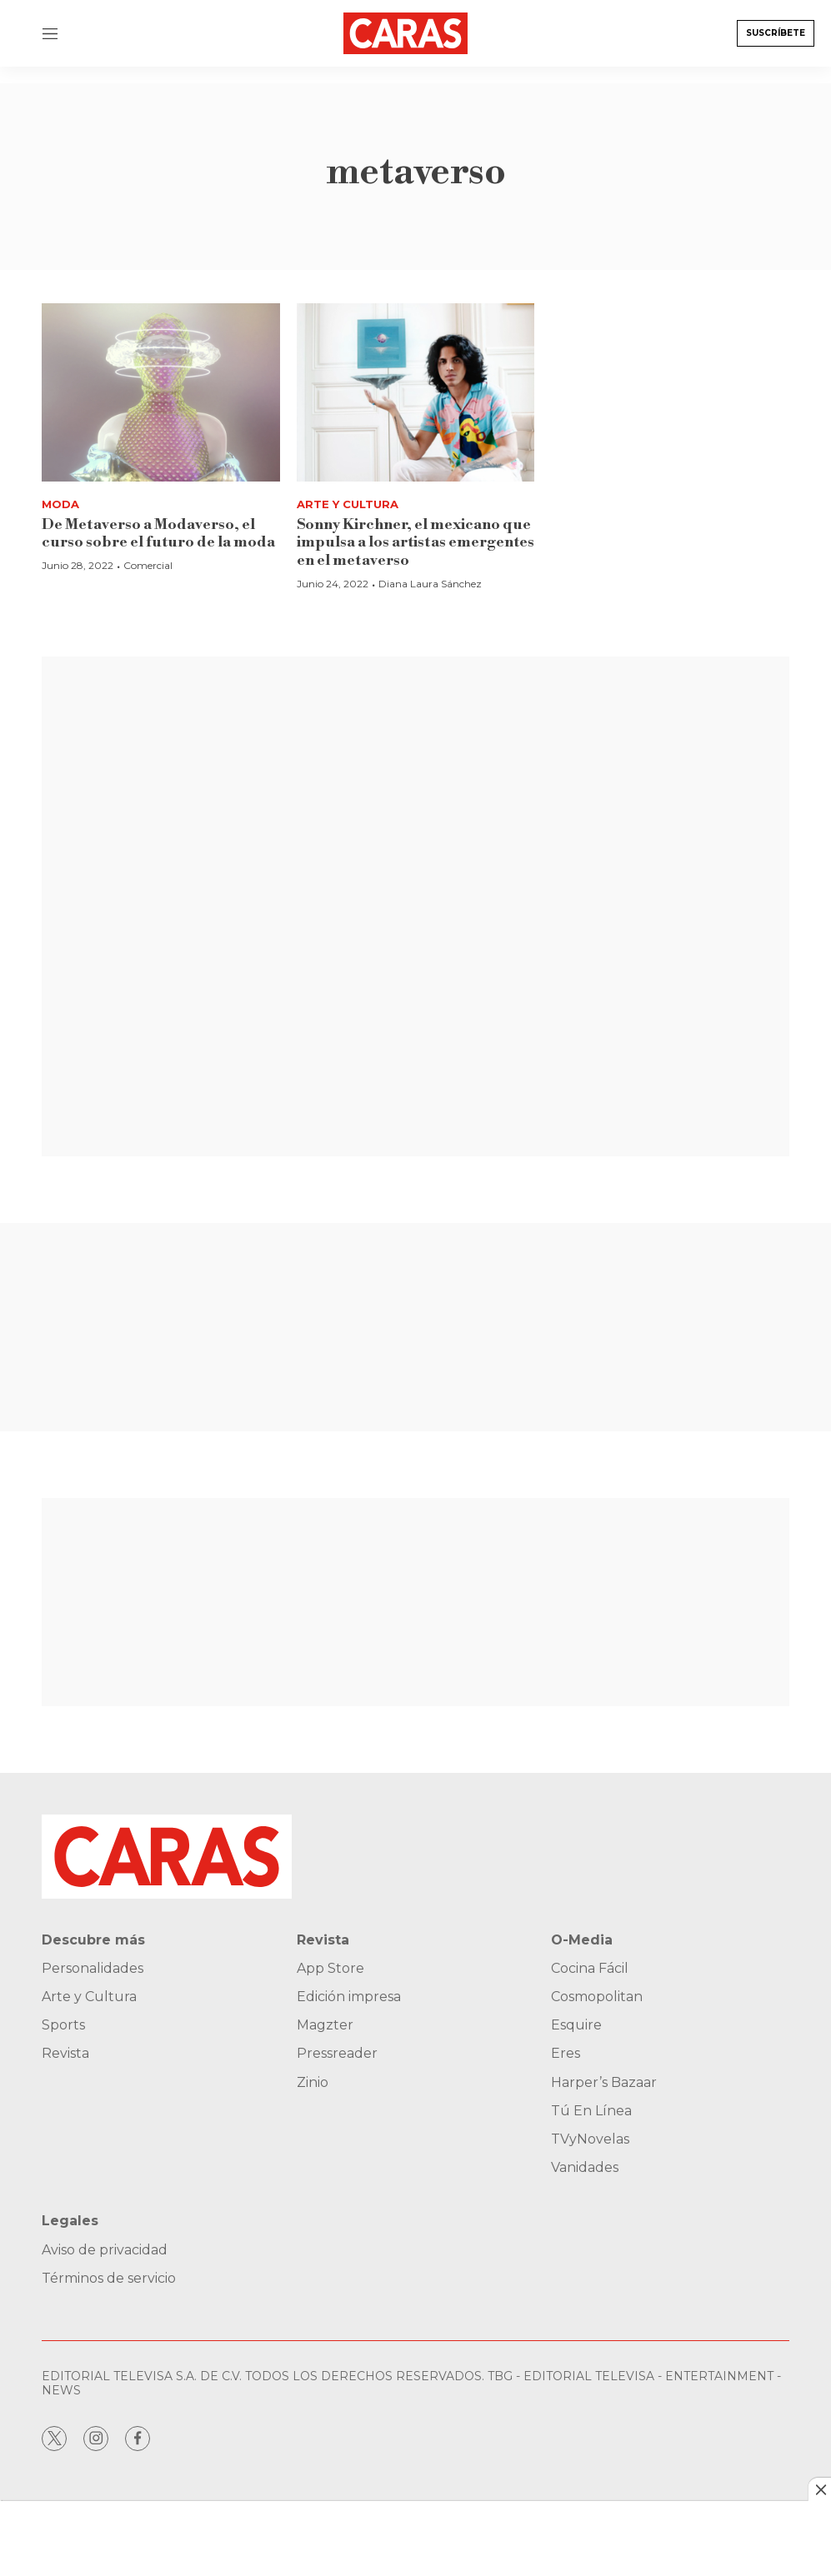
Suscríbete (775, 32)
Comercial (148, 565)
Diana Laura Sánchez (430, 583)
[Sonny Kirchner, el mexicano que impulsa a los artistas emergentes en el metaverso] (416, 392)
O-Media (582, 1940)
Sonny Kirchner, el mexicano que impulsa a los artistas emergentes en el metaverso (415, 542)
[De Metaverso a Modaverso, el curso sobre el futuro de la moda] (161, 392)
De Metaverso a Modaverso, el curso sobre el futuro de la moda (158, 533)
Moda (60, 504)
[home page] (405, 33)
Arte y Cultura (347, 504)
